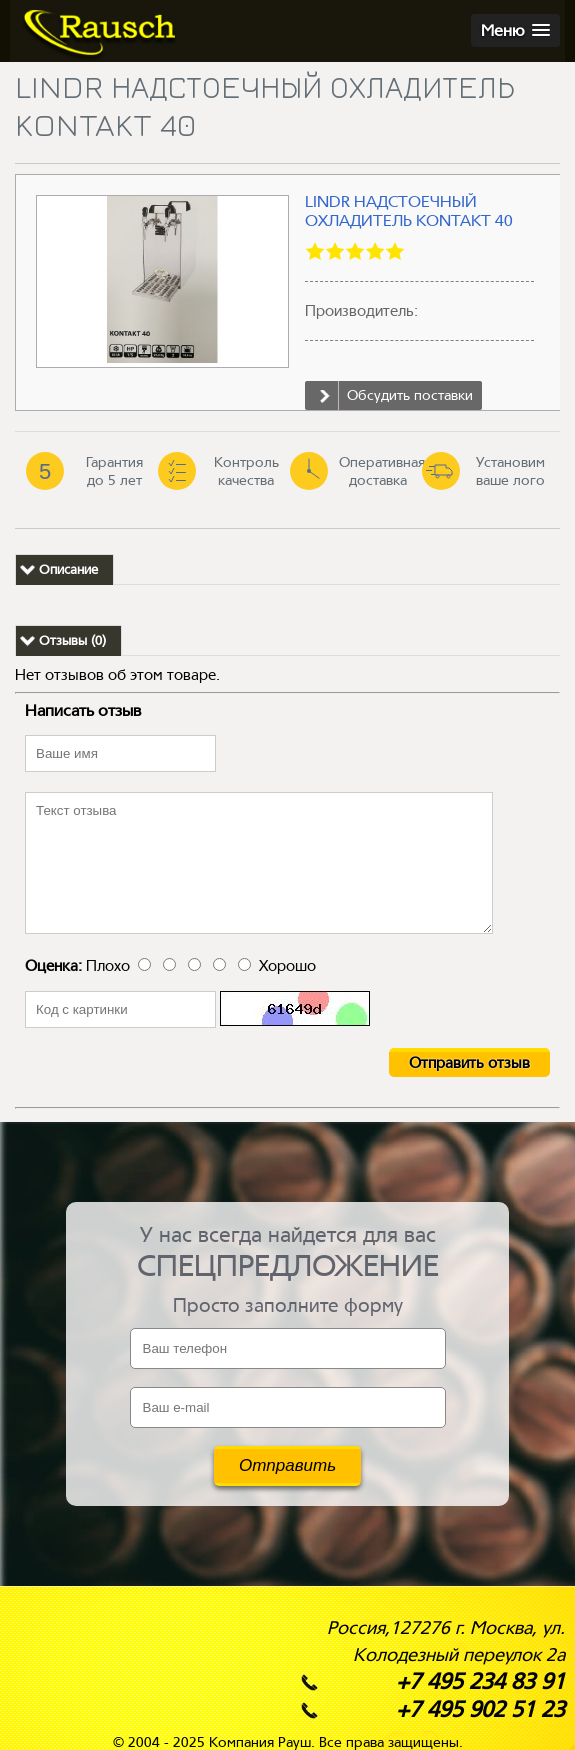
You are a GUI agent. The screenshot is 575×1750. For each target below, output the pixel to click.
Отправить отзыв (469, 1063)
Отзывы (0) (72, 640)
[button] (515, 30)
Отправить (287, 1465)
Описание (68, 569)
